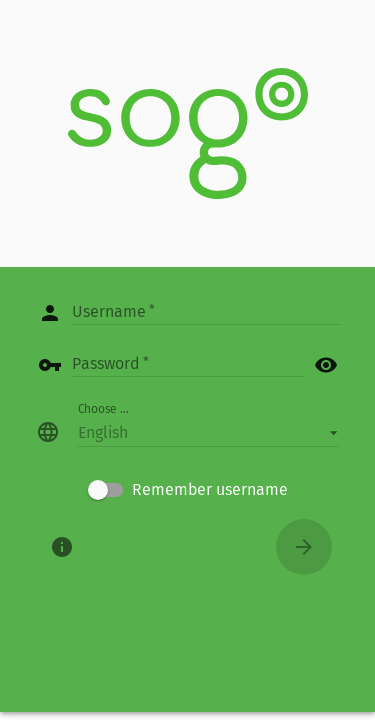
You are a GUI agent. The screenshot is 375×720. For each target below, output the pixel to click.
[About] (62, 547)
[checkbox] (188, 490)
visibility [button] (326, 365)
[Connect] (304, 547)
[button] (208, 432)
